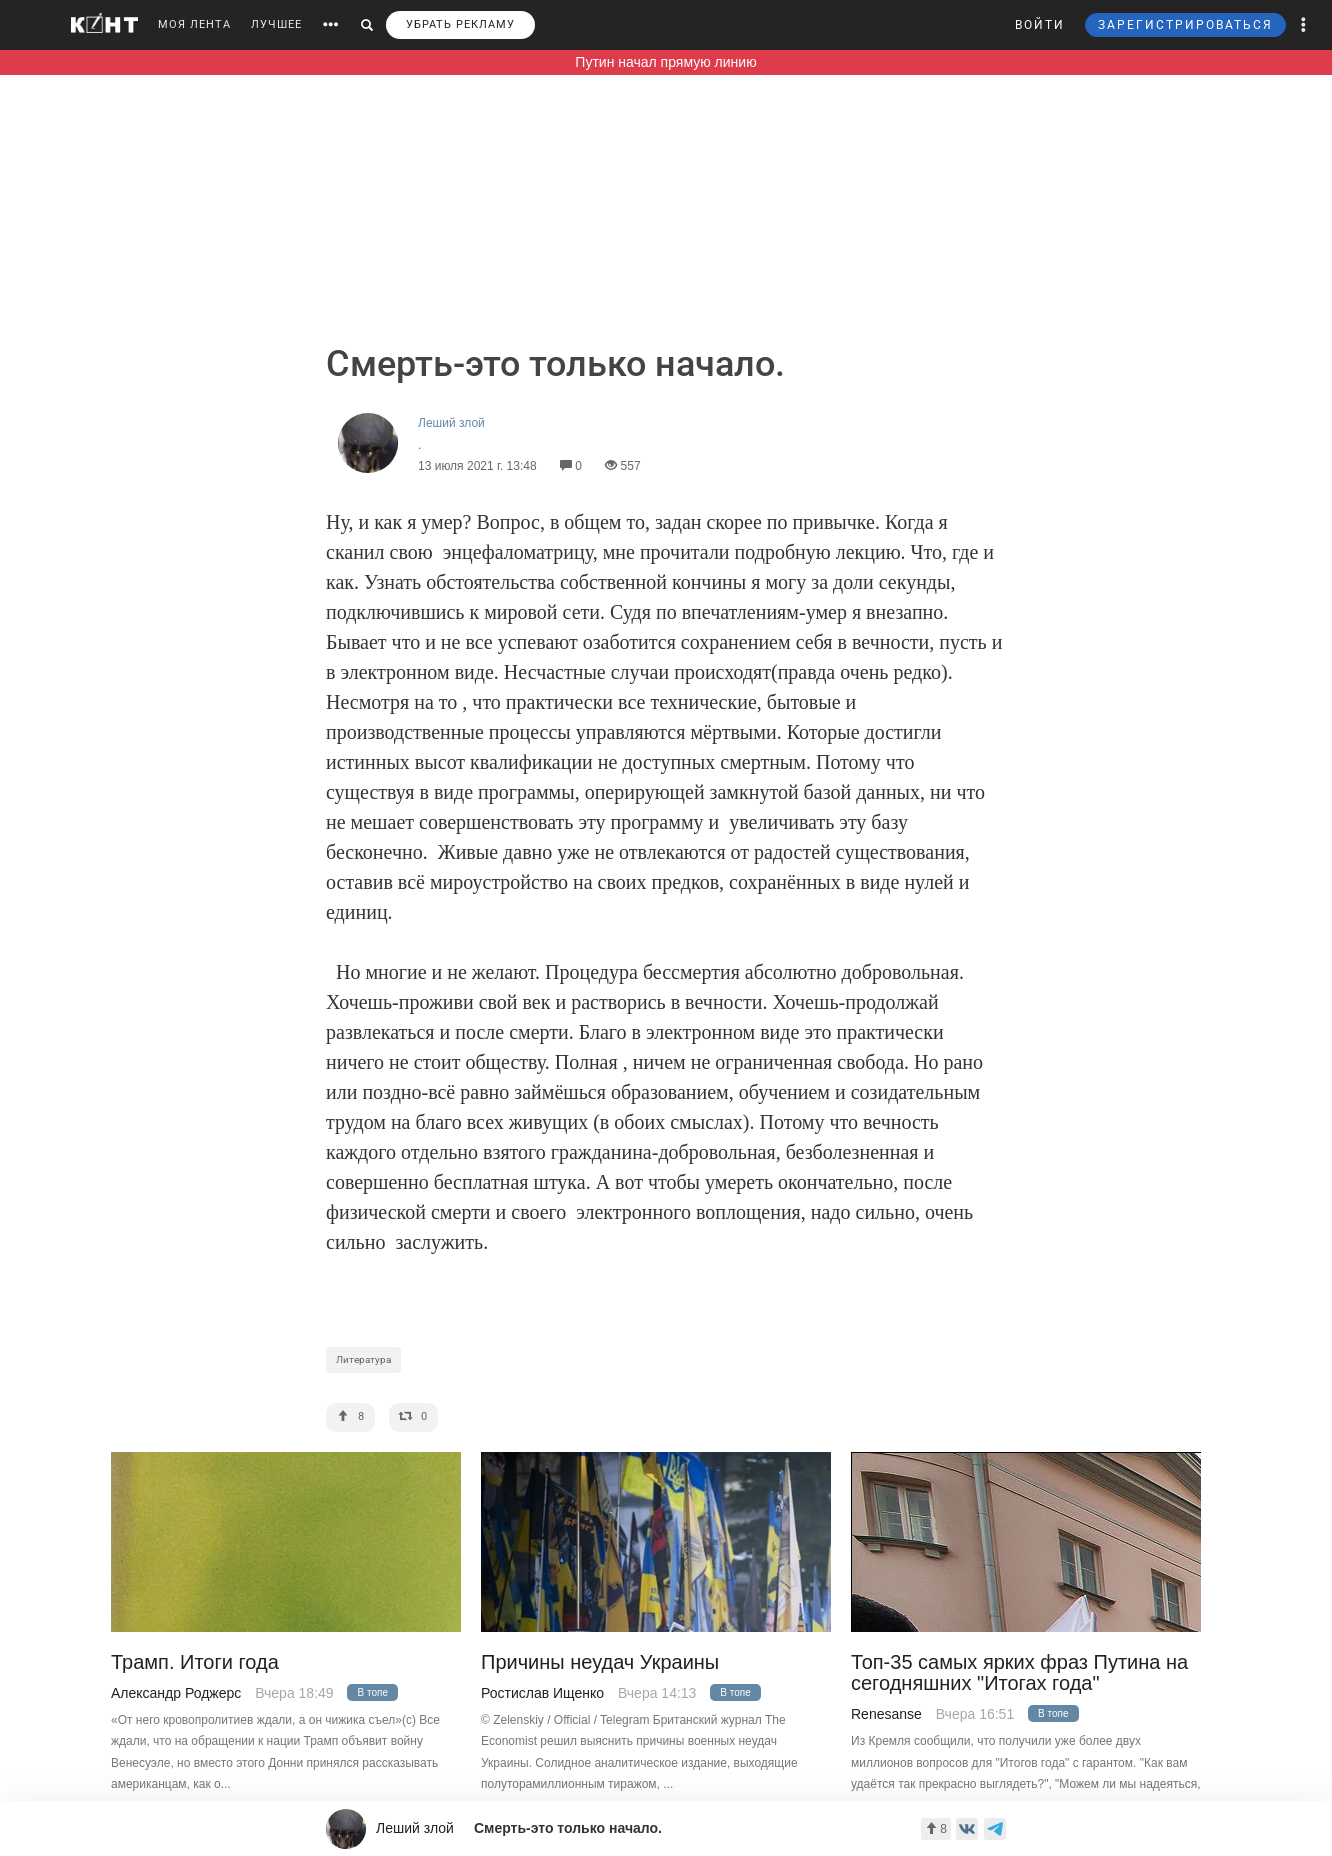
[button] (1304, 25)
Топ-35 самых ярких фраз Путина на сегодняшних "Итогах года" (1019, 1673)
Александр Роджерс (176, 1693)
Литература (363, 1359)
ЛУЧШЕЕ (276, 24)
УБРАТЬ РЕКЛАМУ (460, 24)
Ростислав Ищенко (542, 1693)
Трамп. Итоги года (195, 1662)
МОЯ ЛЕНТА (194, 24)
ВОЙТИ (1040, 25)
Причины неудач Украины (600, 1662)
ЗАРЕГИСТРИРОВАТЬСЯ (1185, 25)
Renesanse (886, 1714)
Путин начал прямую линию (665, 62)
